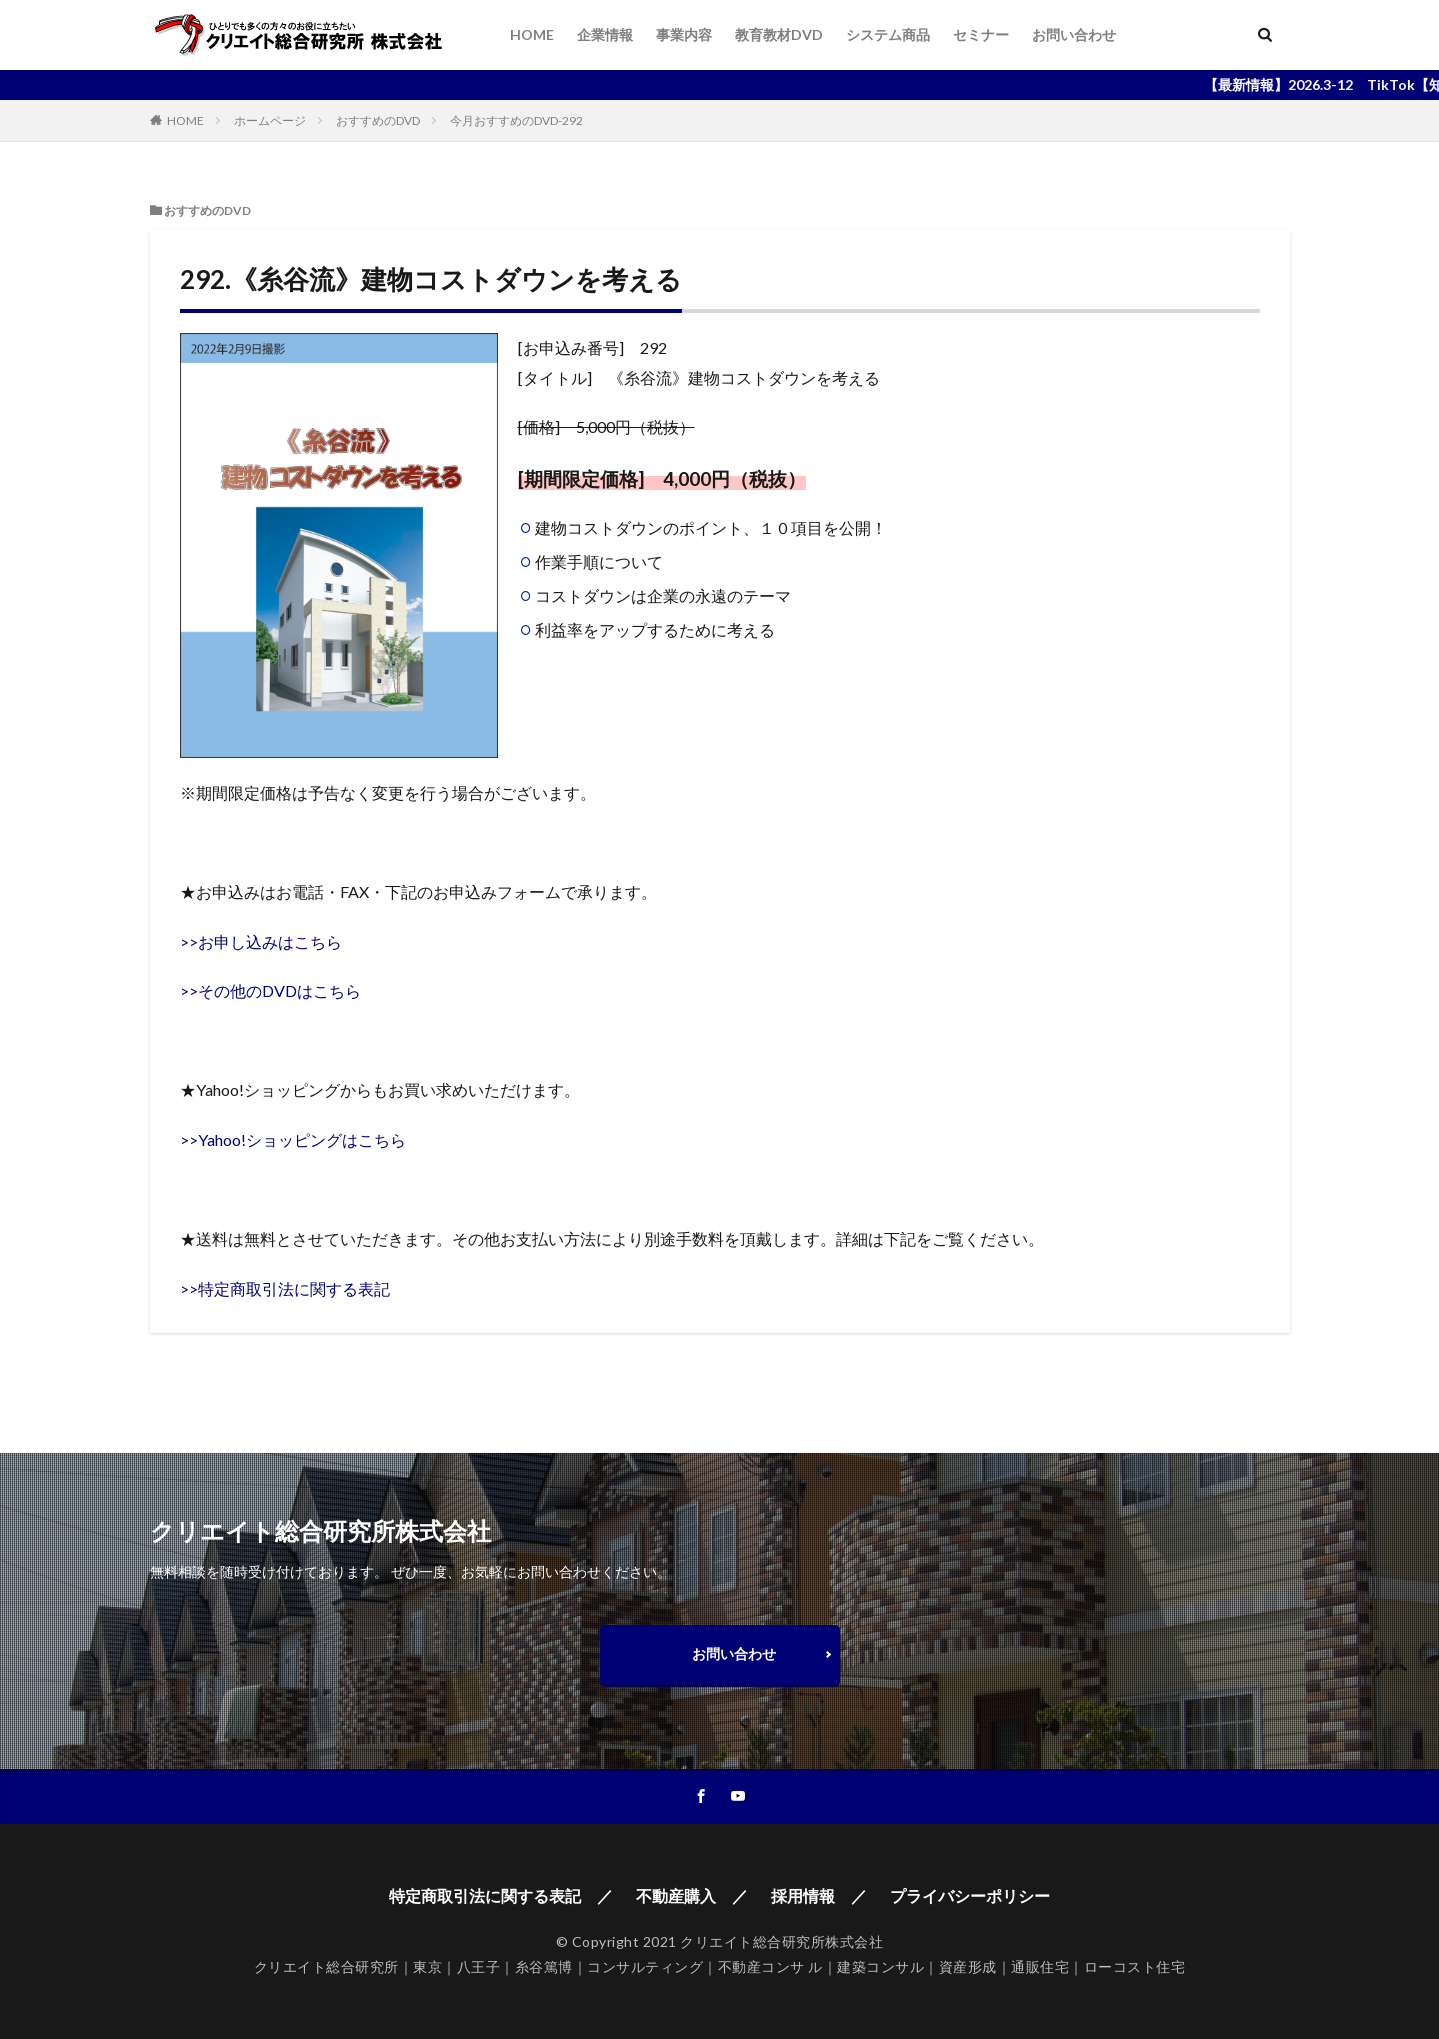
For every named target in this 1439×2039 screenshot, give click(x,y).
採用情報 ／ (819, 1895)
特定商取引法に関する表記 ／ (501, 1895)
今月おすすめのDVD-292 (516, 120)
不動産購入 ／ (692, 1895)
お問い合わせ (1074, 34)
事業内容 (684, 34)
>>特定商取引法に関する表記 (285, 1288)
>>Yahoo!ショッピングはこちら (293, 1139)
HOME (532, 34)
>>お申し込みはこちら (261, 941)
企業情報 (605, 34)
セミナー (981, 34)
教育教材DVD (779, 34)
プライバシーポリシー (970, 1895)
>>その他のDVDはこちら (270, 990)
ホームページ (270, 120)
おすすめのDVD (378, 120)
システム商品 (888, 34)
